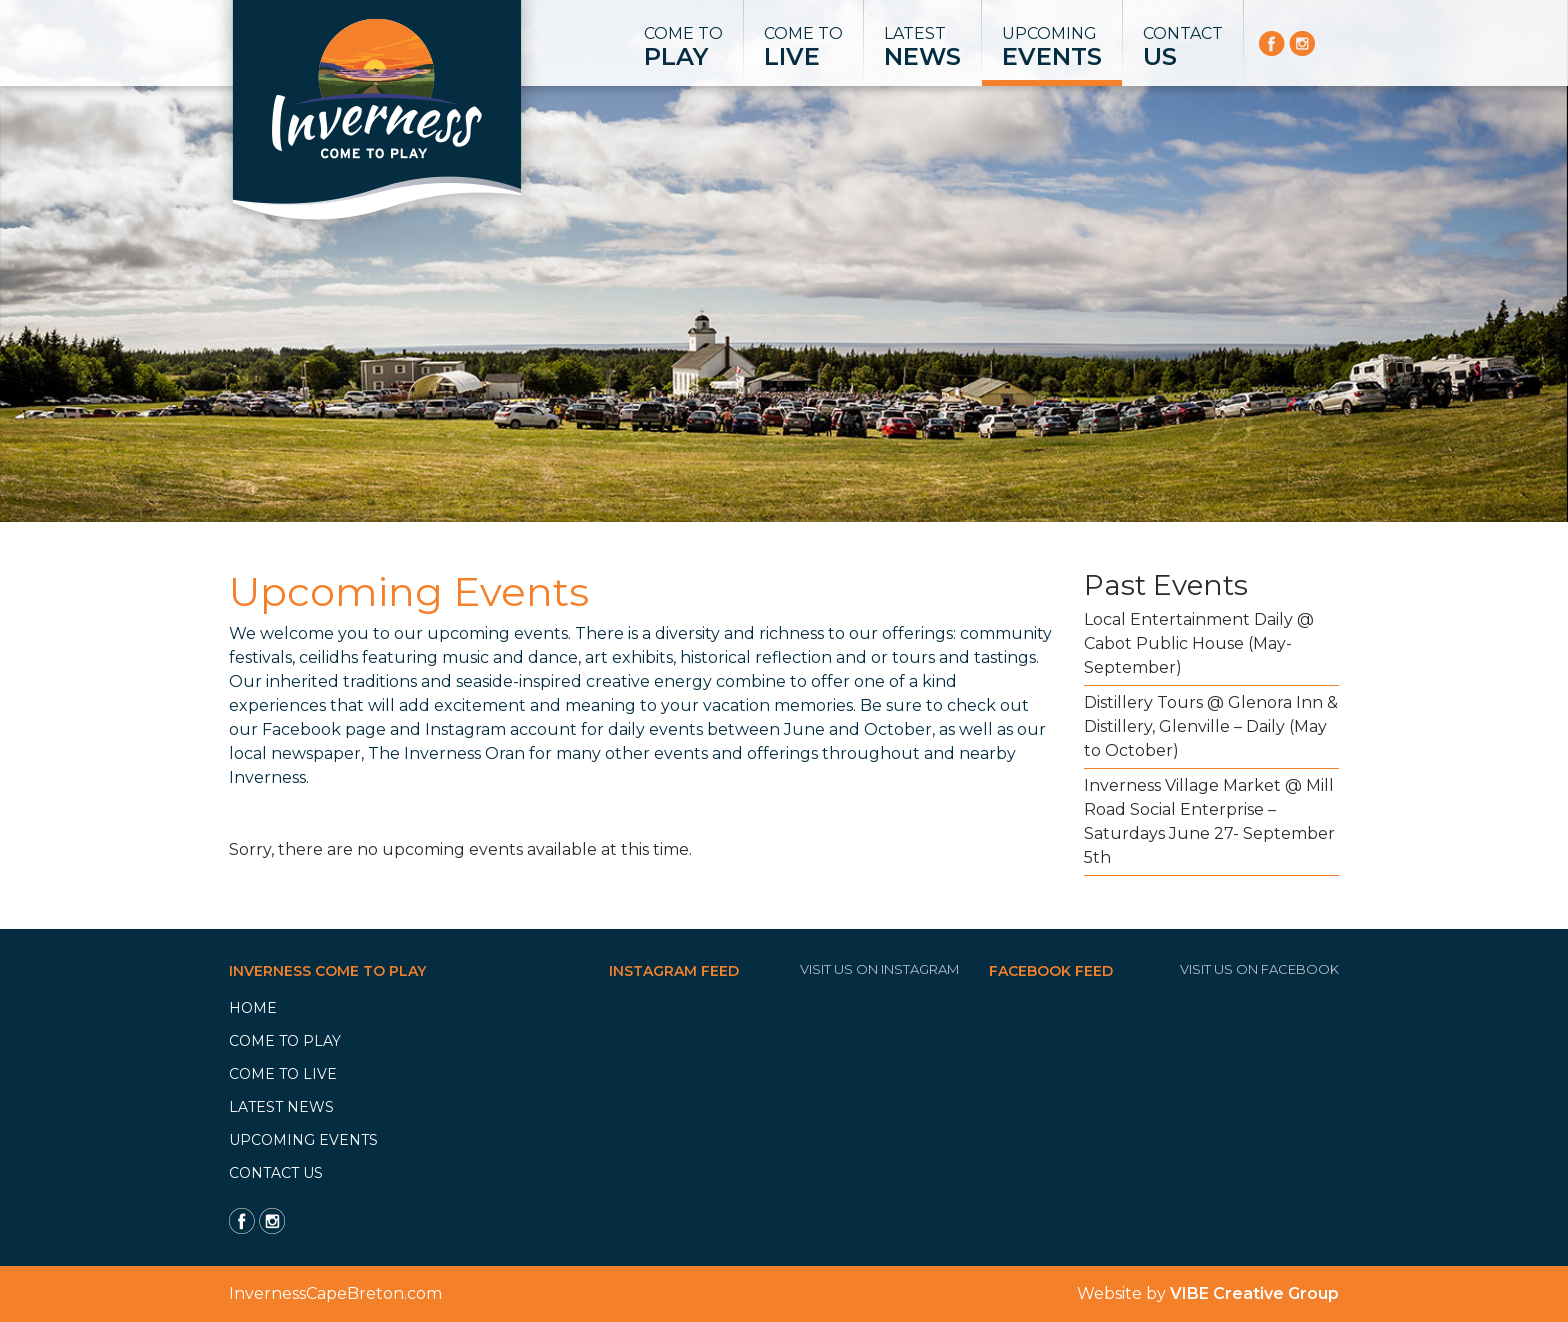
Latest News (281, 1107)
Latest (922, 48)
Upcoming (1052, 48)
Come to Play (285, 1041)
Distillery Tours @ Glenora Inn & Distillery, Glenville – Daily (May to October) (1211, 726)
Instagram (465, 729)
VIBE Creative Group (1254, 1293)
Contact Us (276, 1173)
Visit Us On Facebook (1259, 969)
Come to (683, 48)
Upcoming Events (303, 1140)
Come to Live (283, 1074)
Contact (1183, 48)
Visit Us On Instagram (879, 969)
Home (253, 1008)
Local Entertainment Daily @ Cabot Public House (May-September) (1199, 643)
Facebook (301, 729)
